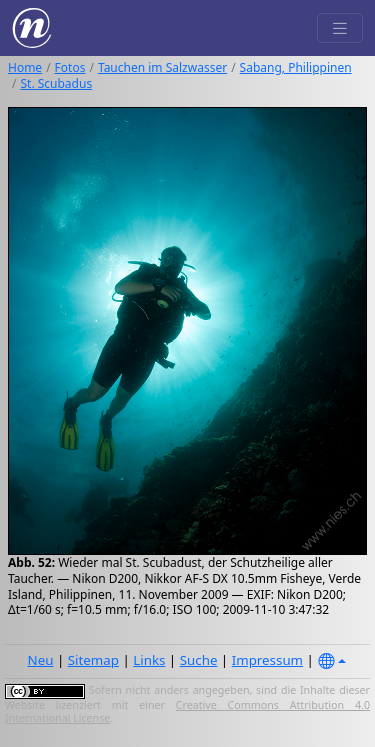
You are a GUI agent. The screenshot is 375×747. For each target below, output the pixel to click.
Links (149, 660)
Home (25, 67)
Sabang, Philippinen (296, 67)
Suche (199, 660)
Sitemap (93, 660)
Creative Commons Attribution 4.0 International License (187, 712)
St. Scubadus (56, 83)
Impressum (267, 660)
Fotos (70, 67)
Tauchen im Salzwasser (162, 67)
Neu (41, 660)
